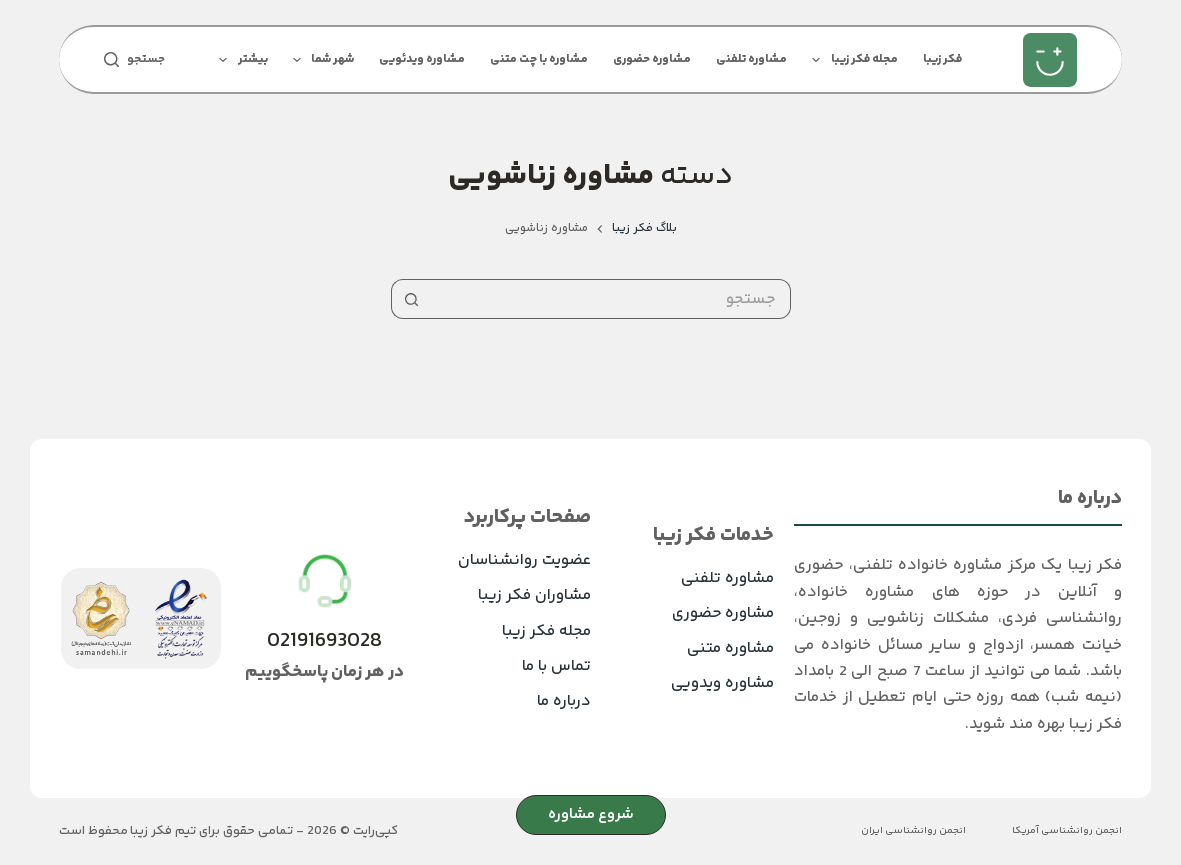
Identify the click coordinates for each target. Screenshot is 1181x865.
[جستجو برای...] (611, 299)
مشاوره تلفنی (751, 59)
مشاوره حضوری (652, 59)
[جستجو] (134, 60)
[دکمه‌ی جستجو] (411, 299)
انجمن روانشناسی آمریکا (1067, 831)
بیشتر (239, 60)
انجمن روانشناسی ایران (913, 831)
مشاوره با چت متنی (539, 59)
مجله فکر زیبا (850, 60)
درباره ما (564, 701)
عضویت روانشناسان (524, 560)
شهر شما (319, 60)
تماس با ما (556, 666)
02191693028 (324, 641)
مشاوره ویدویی (722, 683)
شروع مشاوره (591, 814)
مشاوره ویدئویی (422, 59)
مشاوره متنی (730, 648)
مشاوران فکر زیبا (534, 595)
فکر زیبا (942, 59)
